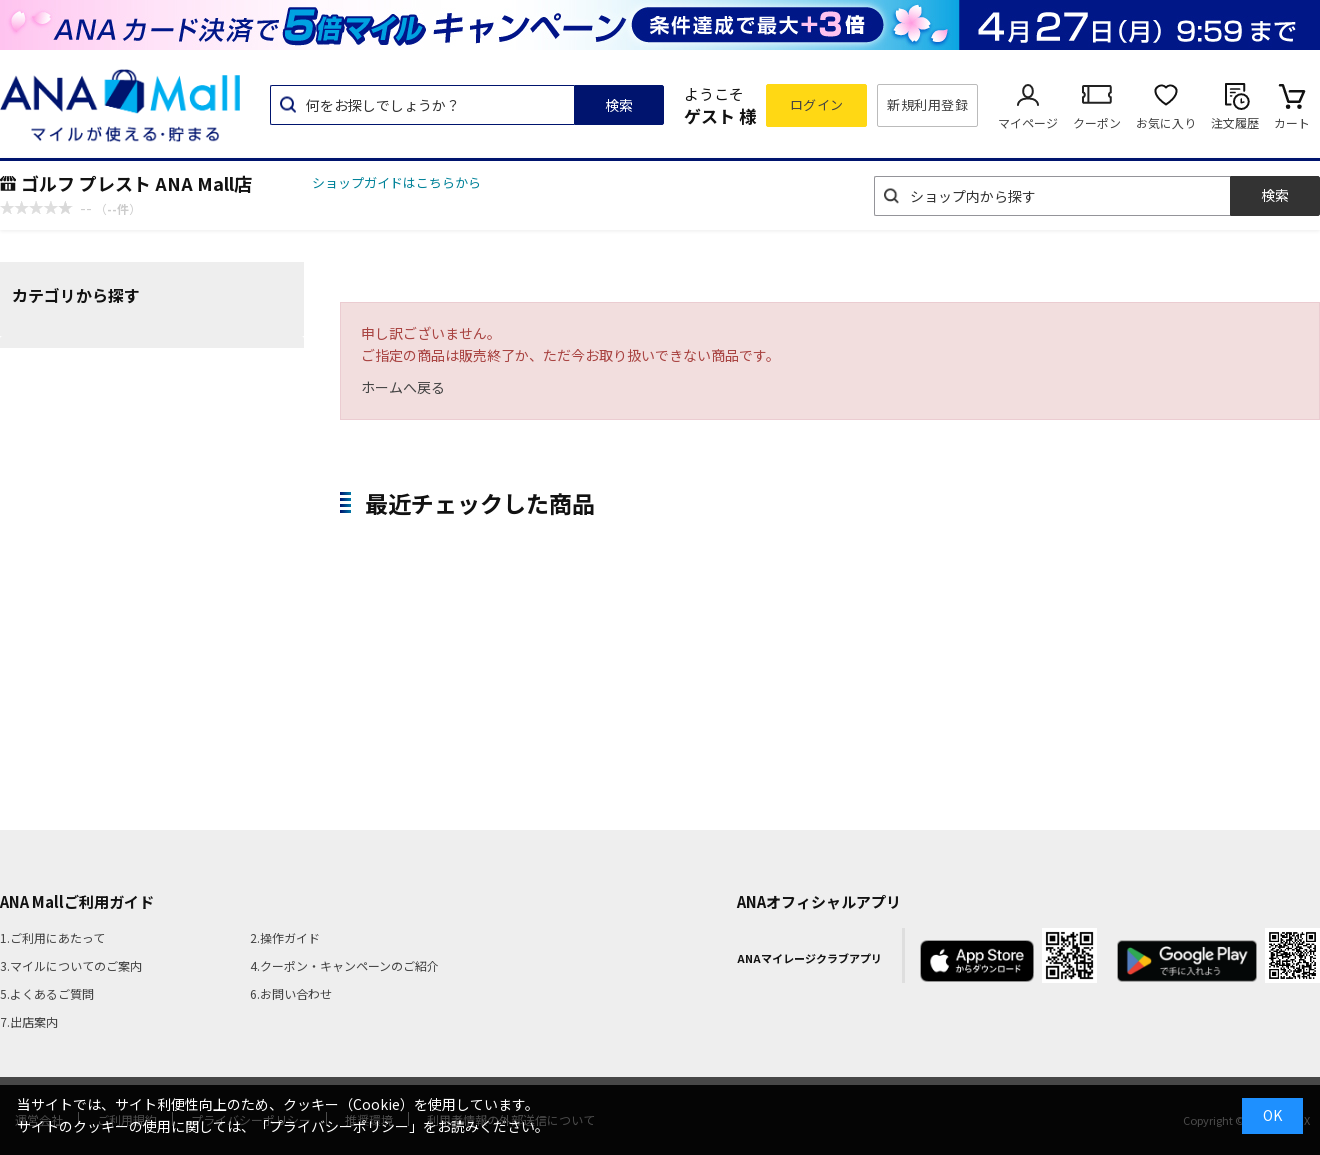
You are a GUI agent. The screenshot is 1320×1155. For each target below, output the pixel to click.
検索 (619, 105)
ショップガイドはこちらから (396, 182)
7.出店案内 (29, 1021)
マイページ (1028, 122)
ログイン (817, 104)
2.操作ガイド (285, 937)
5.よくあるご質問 (47, 993)
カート (1292, 122)
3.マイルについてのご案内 (71, 965)
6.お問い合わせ (291, 993)
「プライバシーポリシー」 (339, 1126)
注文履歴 (1235, 122)
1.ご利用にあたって (52, 937)
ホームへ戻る (403, 387)
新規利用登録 (927, 104)
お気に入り (1166, 122)
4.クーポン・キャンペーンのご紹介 (344, 965)
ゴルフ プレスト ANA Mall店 (136, 183)
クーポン (1097, 122)
